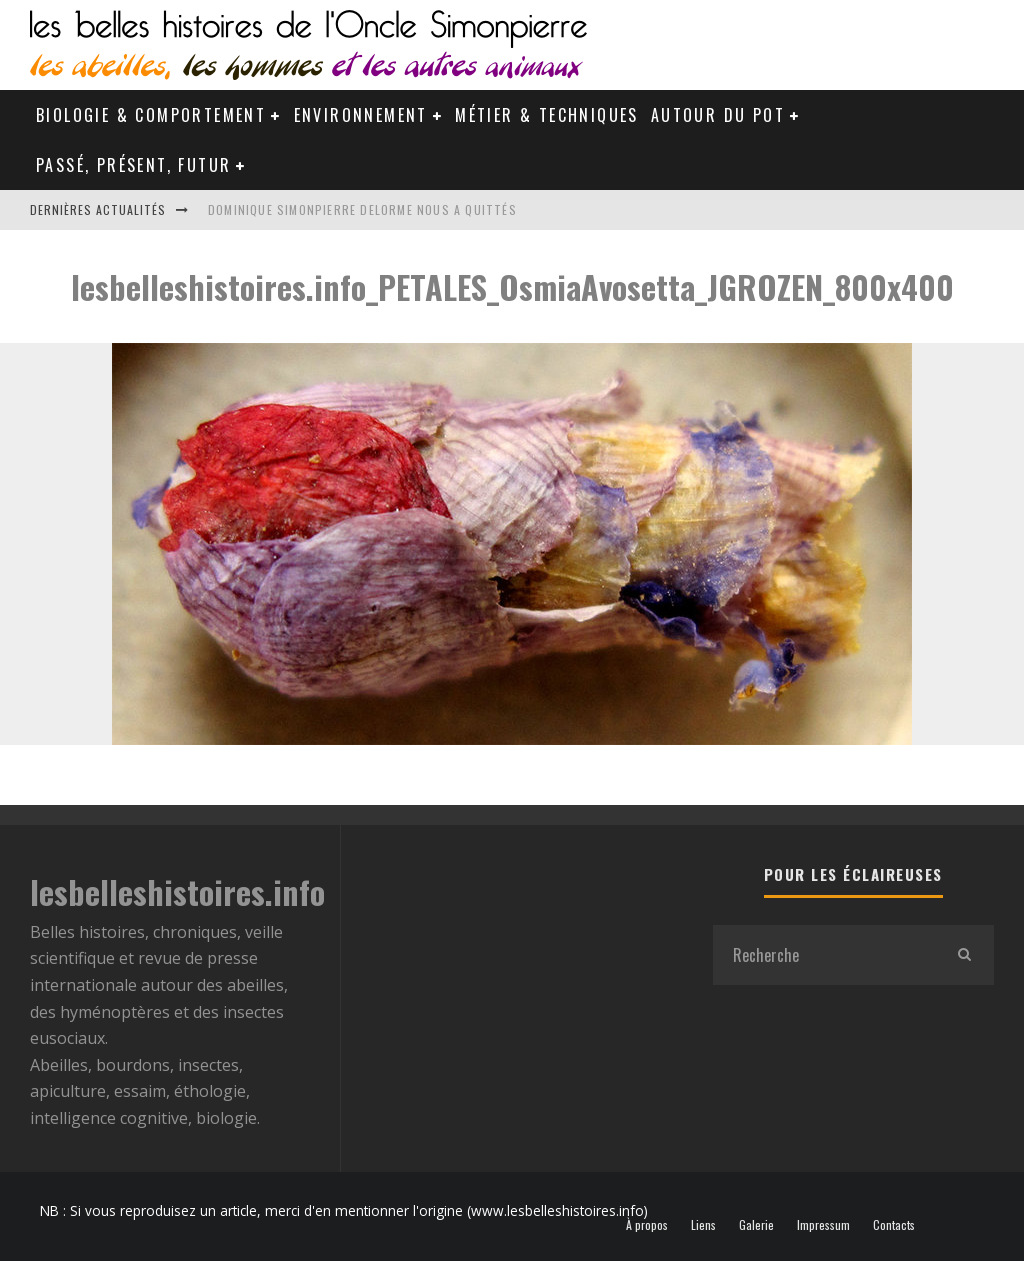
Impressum (823, 1225)
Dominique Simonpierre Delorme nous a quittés (362, 209)
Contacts (894, 1225)
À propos (647, 1225)
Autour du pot (718, 115)
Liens (703, 1225)
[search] (964, 955)
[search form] (823, 955)
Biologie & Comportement (151, 115)
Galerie (756, 1225)
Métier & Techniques (547, 115)
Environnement (361, 115)
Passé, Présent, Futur (133, 165)
